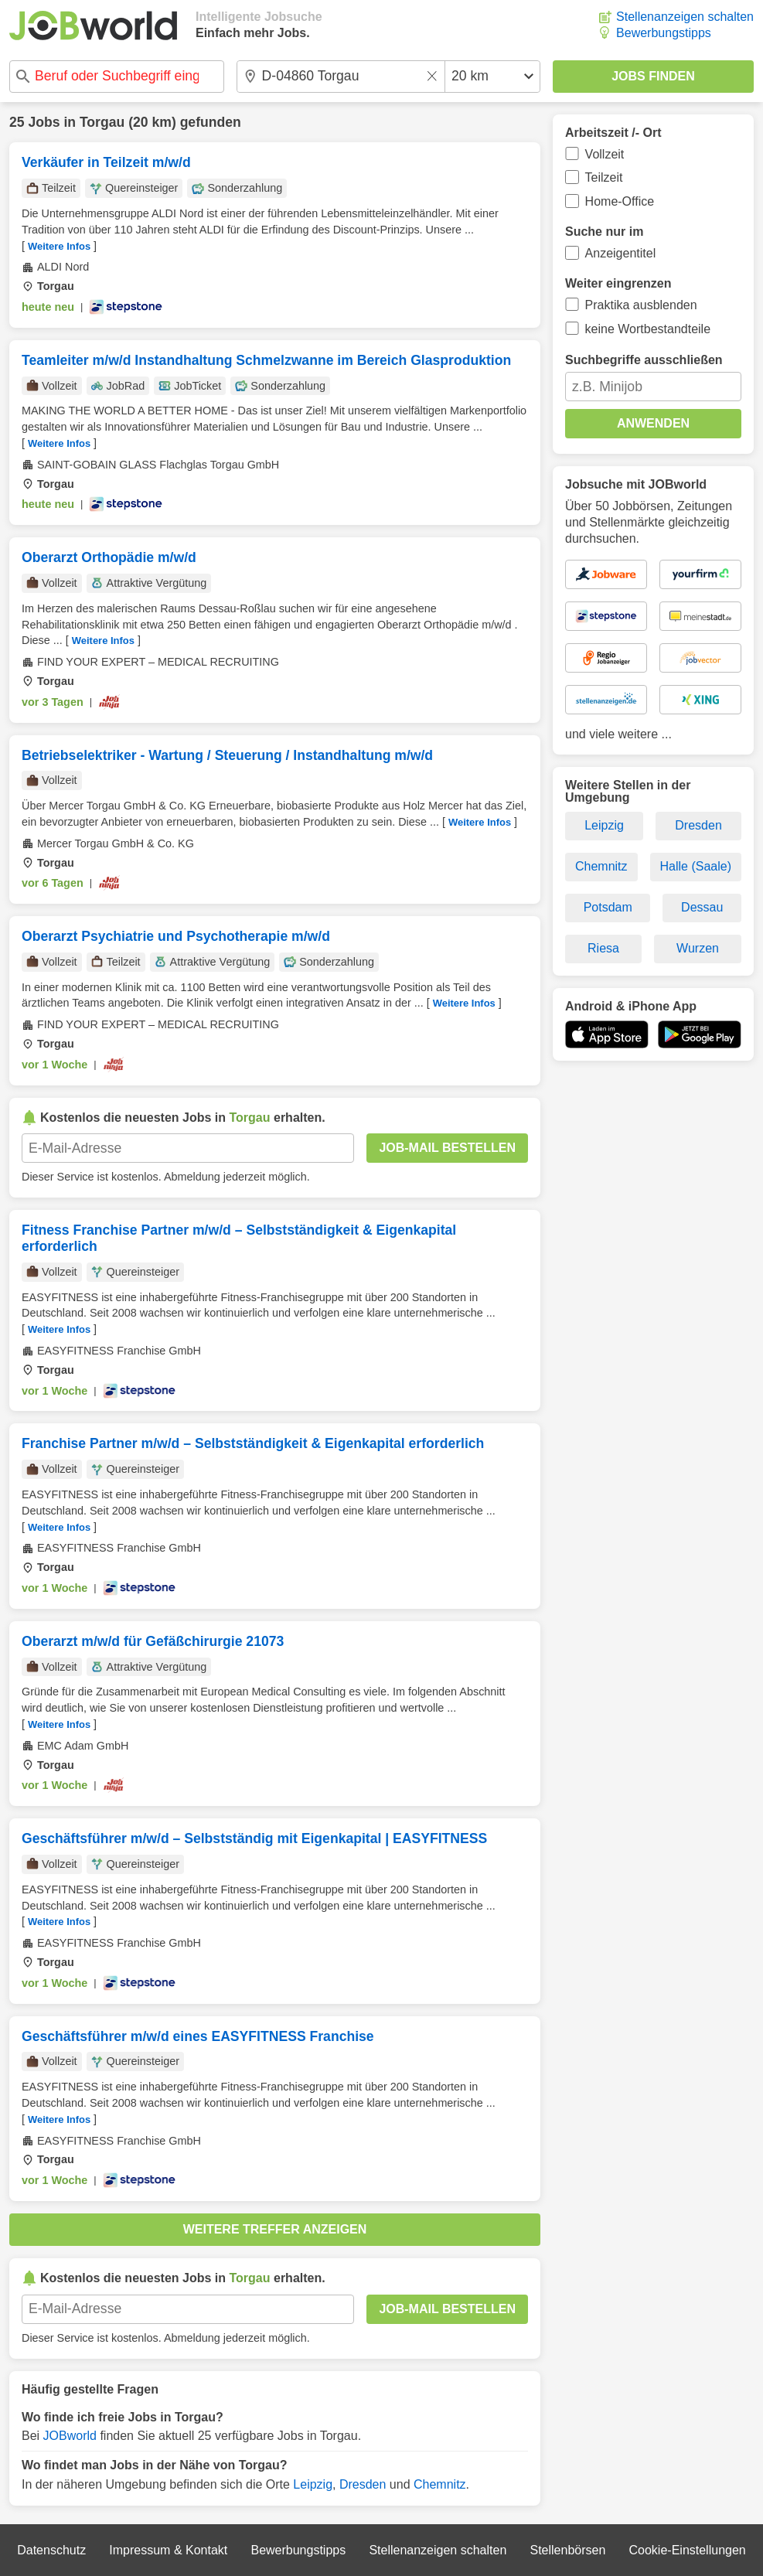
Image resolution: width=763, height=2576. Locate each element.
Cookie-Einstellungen (687, 2550)
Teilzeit (604, 177)
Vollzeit (605, 154)
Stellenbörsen (567, 2550)
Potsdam (608, 907)
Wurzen (697, 948)
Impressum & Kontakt (168, 2550)
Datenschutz (51, 2550)
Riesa (603, 948)
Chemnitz (440, 2484)
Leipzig (312, 2484)
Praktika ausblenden (641, 305)
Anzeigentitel (620, 253)
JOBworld (70, 2435)
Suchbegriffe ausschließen (644, 359)
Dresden (362, 2484)
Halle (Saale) (695, 866)
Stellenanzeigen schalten (685, 16)
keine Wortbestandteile (647, 329)
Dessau (702, 907)
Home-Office (620, 201)
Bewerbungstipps (663, 32)
